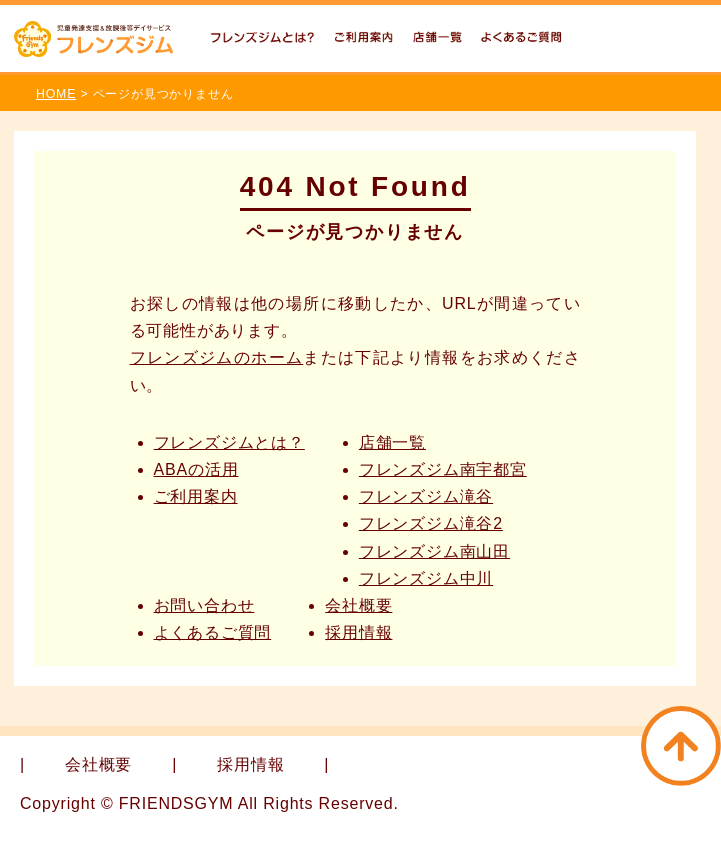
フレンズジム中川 (426, 578)
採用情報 (358, 632)
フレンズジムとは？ (229, 442)
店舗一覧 (392, 442)
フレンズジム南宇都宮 (443, 469)
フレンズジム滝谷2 (431, 523)
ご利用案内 (196, 496)
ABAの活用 (196, 469)
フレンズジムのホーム (217, 357)
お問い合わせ (204, 605)
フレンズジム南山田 (434, 551)
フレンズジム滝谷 (426, 496)
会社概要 (358, 605)
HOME (56, 94)
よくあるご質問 (213, 632)
